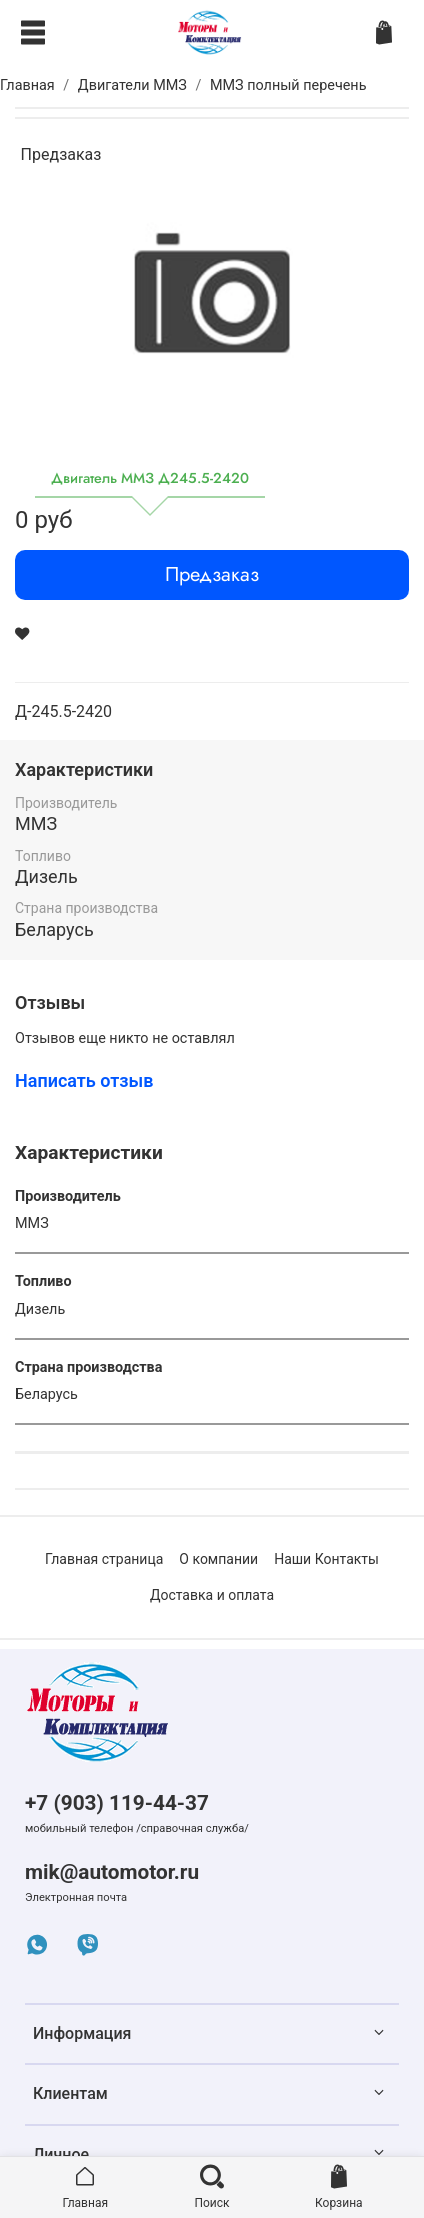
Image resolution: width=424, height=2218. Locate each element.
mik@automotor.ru (112, 1872)
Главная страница (104, 1559)
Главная (27, 85)
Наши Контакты (326, 1559)
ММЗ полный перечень (288, 85)
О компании (218, 1559)
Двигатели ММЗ (132, 85)
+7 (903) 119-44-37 (117, 1803)
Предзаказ (212, 574)
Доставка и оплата (212, 1595)
